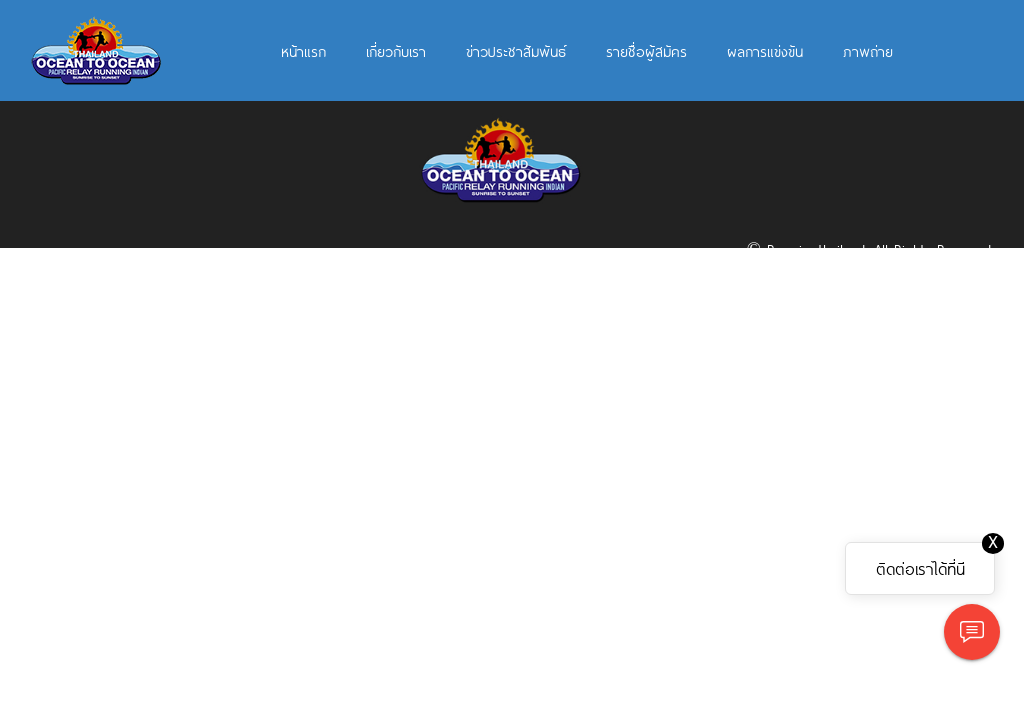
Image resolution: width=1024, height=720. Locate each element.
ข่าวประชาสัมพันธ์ (516, 51)
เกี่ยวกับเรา (396, 51)
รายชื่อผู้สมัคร (646, 51)
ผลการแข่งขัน (765, 51)
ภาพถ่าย (868, 51)
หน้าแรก (303, 51)
